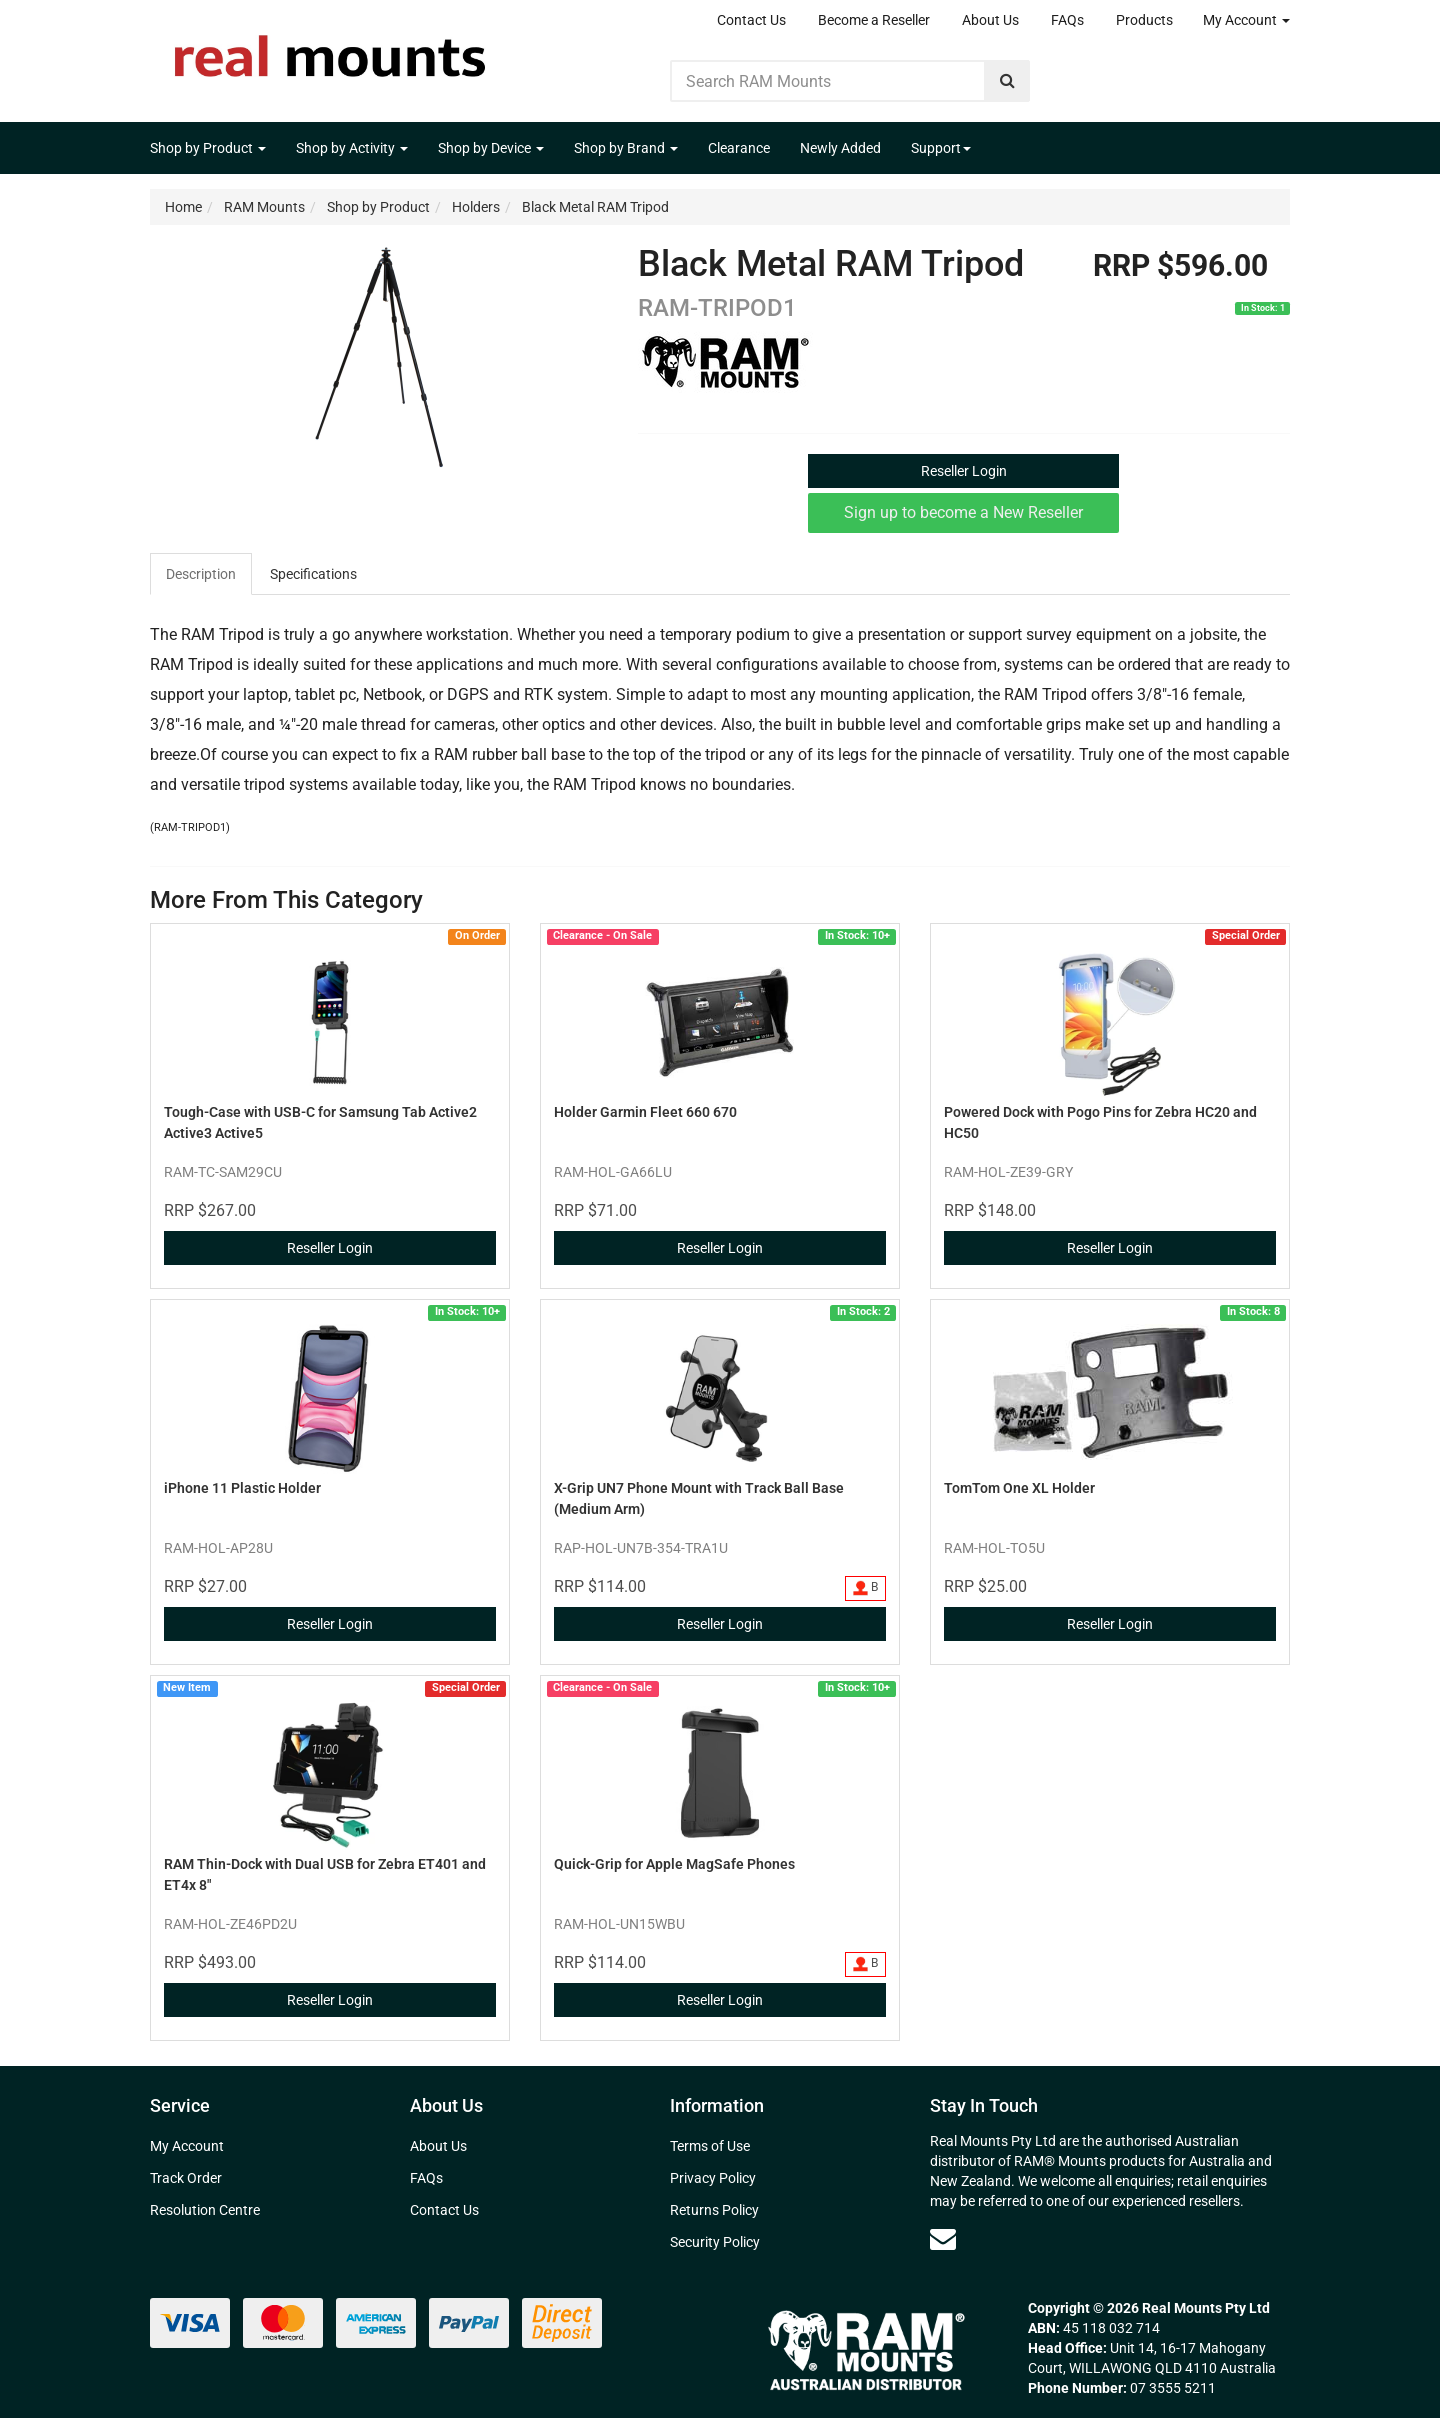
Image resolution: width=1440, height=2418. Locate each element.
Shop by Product (208, 148)
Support (941, 148)
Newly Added (840, 148)
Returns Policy (714, 2210)
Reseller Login (964, 471)
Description (201, 574)
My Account (1246, 20)
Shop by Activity (352, 148)
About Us (990, 20)
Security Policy (715, 2242)
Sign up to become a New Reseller (963, 512)
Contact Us (751, 20)
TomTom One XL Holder (1019, 1488)
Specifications (313, 574)
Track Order (186, 2178)
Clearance (739, 148)
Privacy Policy (713, 2178)
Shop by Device (491, 148)
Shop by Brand (626, 148)
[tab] (202, 574)
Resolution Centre (205, 2210)
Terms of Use (710, 2146)
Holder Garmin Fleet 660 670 (645, 1112)
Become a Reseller (874, 20)
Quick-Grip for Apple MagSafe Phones (674, 1864)
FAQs (1067, 20)
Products (1144, 20)
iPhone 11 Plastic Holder (242, 1488)
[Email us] (943, 2239)
